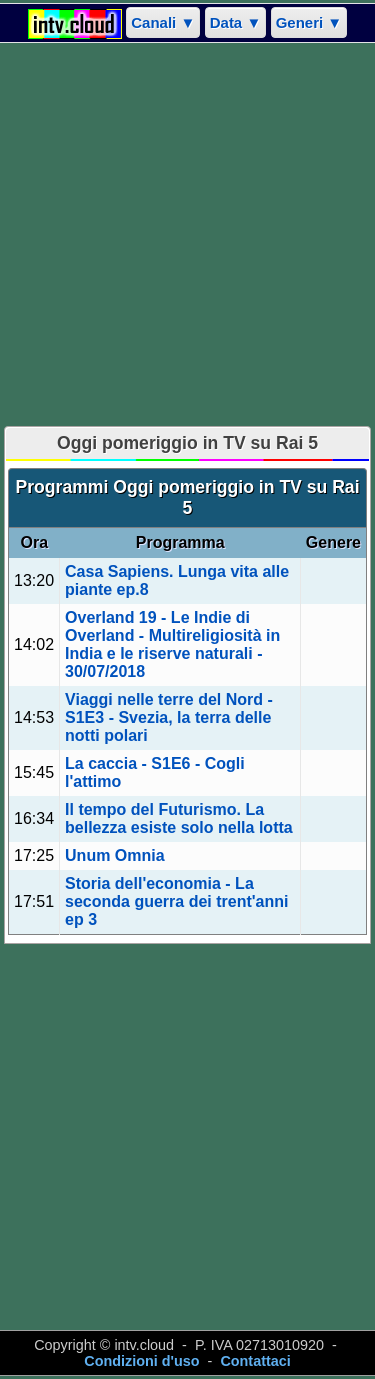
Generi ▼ (309, 22)
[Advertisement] (187, 234)
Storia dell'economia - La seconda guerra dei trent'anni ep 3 (176, 901)
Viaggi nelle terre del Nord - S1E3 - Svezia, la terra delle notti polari (169, 717)
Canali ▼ (163, 22)
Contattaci (255, 1361)
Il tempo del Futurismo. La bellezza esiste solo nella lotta (179, 818)
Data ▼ (236, 22)
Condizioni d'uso (141, 1361)
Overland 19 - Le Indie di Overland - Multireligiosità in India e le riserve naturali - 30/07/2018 (172, 644)
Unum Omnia (115, 855)
